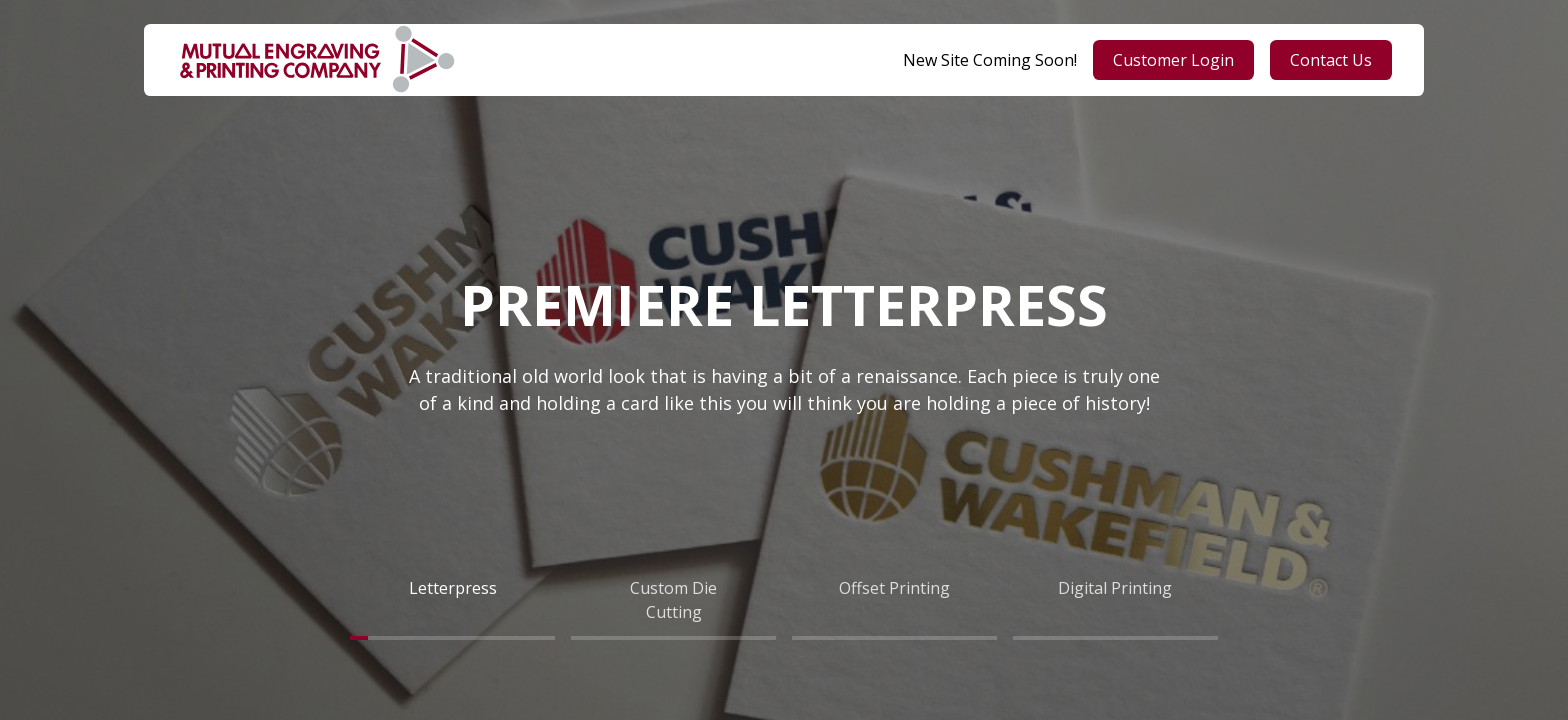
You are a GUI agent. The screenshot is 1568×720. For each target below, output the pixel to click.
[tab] (452, 600)
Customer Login (1173, 60)
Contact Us (1331, 60)
